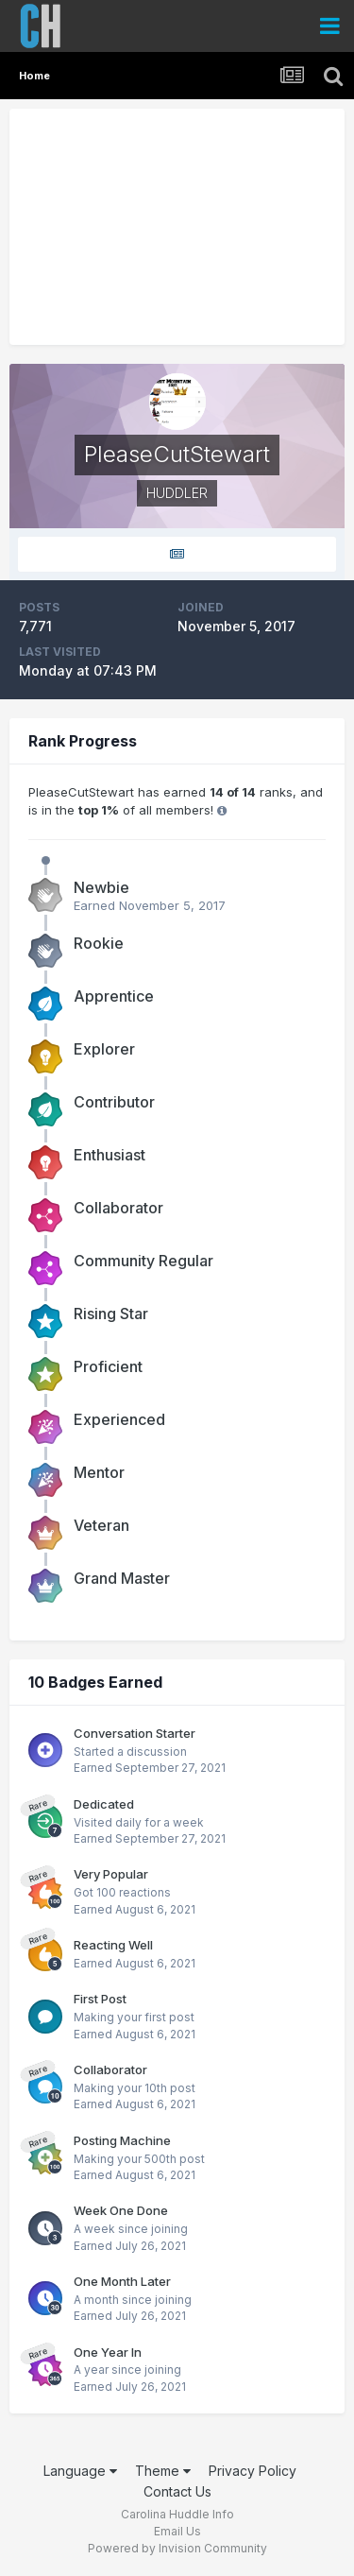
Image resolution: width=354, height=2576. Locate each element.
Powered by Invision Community (177, 2548)
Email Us (177, 2531)
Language (80, 2471)
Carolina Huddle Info (177, 2514)
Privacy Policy (252, 2471)
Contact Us (177, 2491)
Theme (163, 2471)
